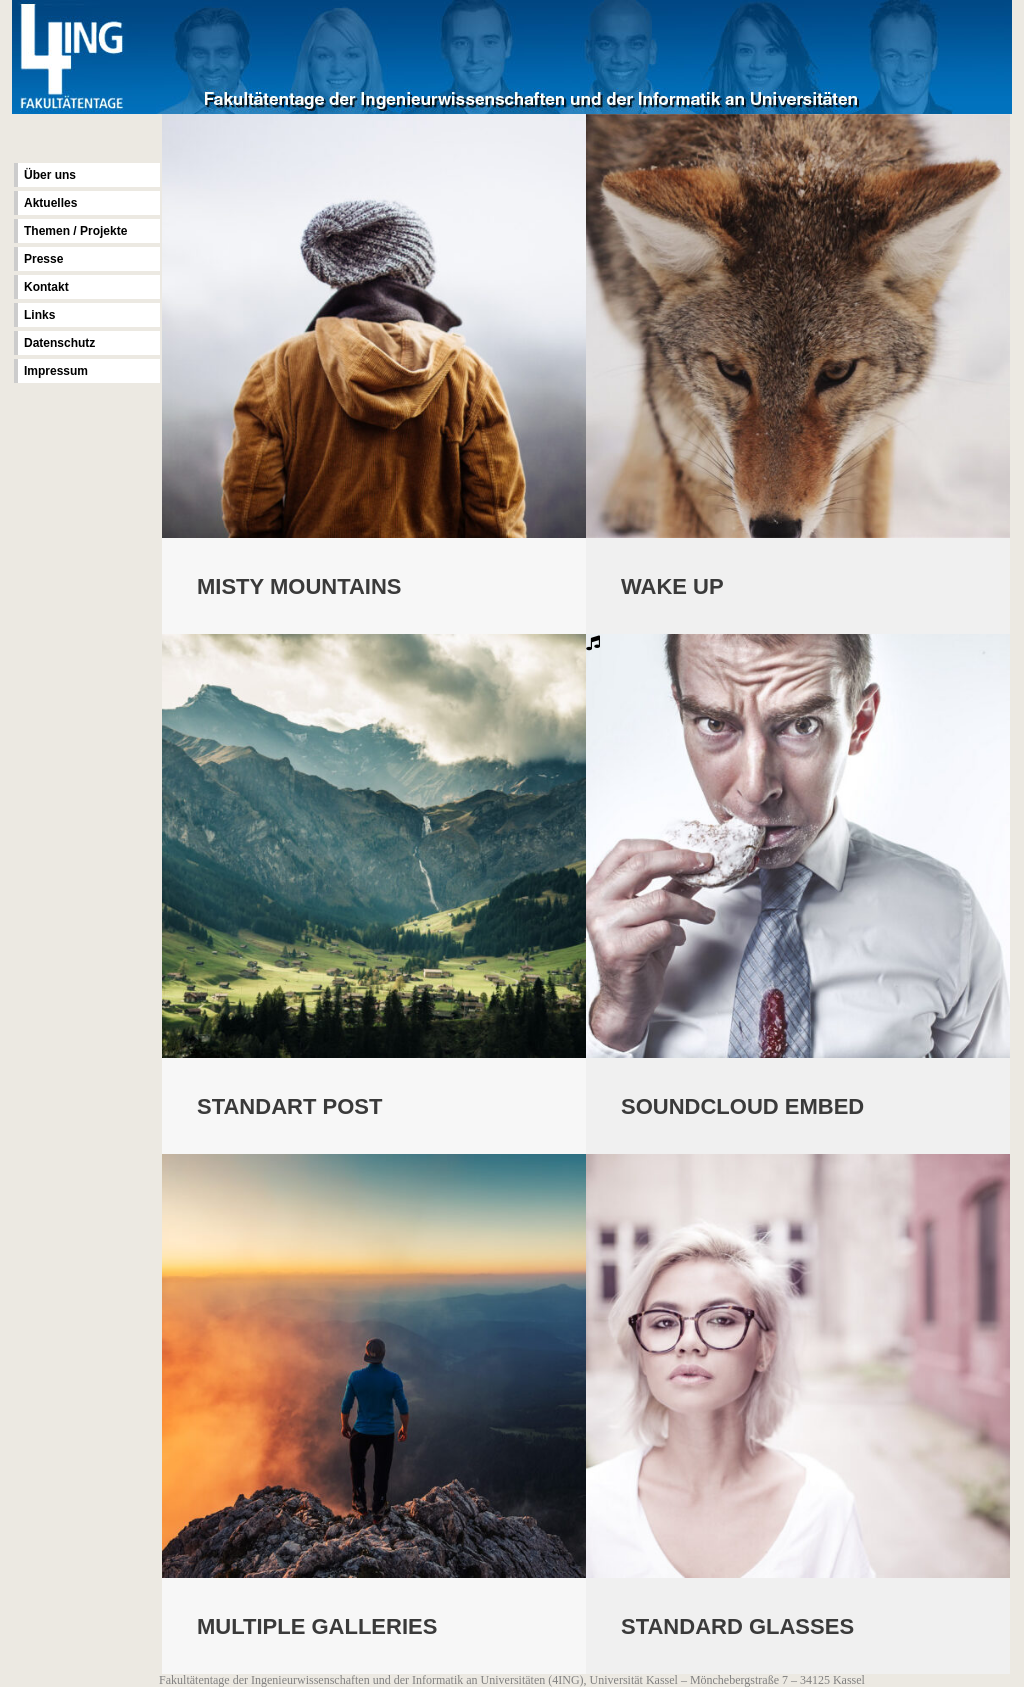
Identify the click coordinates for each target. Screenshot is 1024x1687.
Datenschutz (59, 343)
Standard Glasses (737, 1630)
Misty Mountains (299, 586)
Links (39, 315)
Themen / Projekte (75, 231)
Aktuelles (50, 203)
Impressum (56, 371)
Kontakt (46, 287)
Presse (43, 259)
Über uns (50, 175)
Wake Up (672, 586)
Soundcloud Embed (742, 1108)
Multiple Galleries (317, 1630)
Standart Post (289, 1108)
